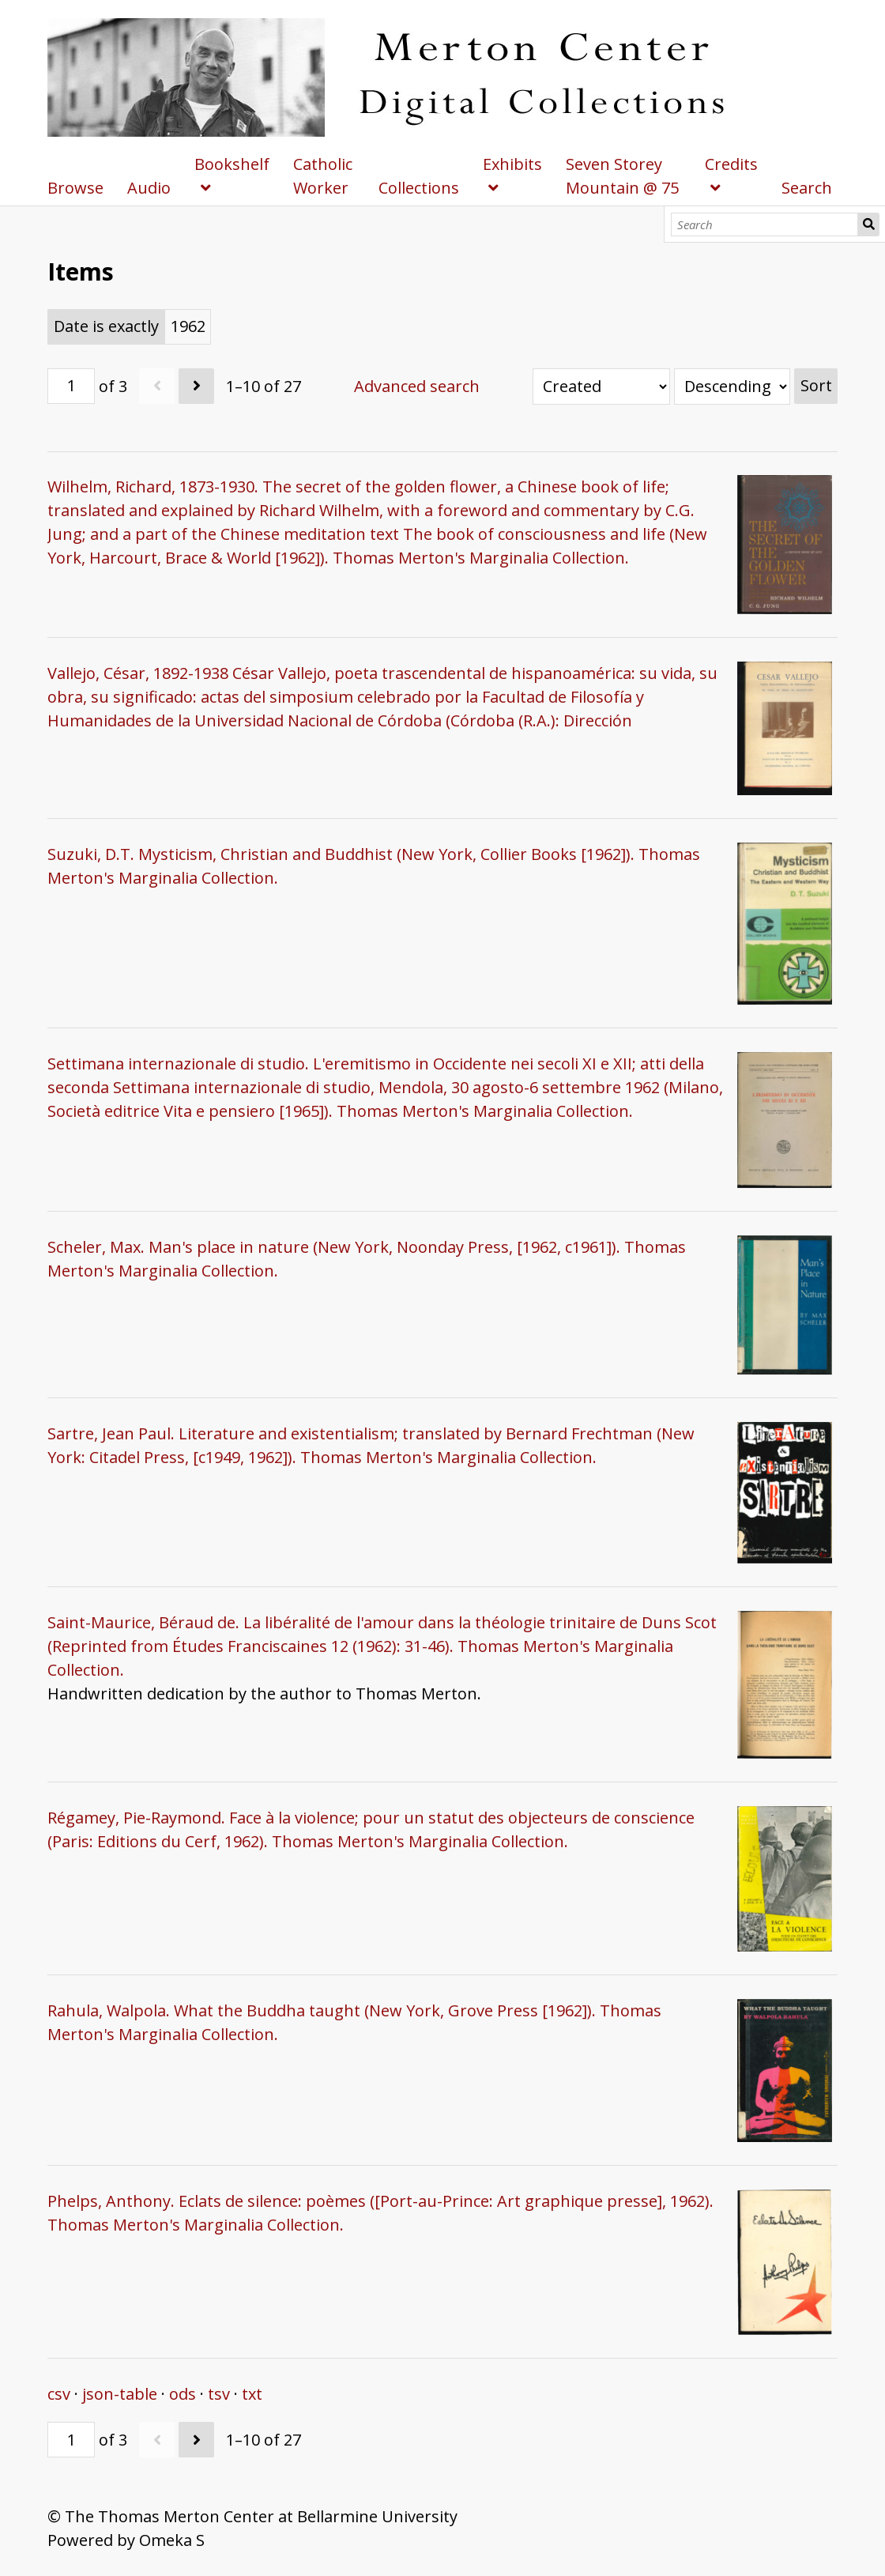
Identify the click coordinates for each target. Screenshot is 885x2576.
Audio (149, 187)
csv (58, 2393)
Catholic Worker (322, 175)
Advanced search (417, 386)
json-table (119, 2393)
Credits (731, 164)
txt (252, 2393)
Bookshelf (231, 164)
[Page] (71, 386)
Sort (816, 385)
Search (868, 224)
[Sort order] (732, 386)
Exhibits (512, 164)
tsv (219, 2393)
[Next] (196, 386)
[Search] (764, 224)
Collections (418, 187)
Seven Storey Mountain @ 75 (622, 175)
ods (182, 2393)
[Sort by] (601, 386)
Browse (75, 187)
